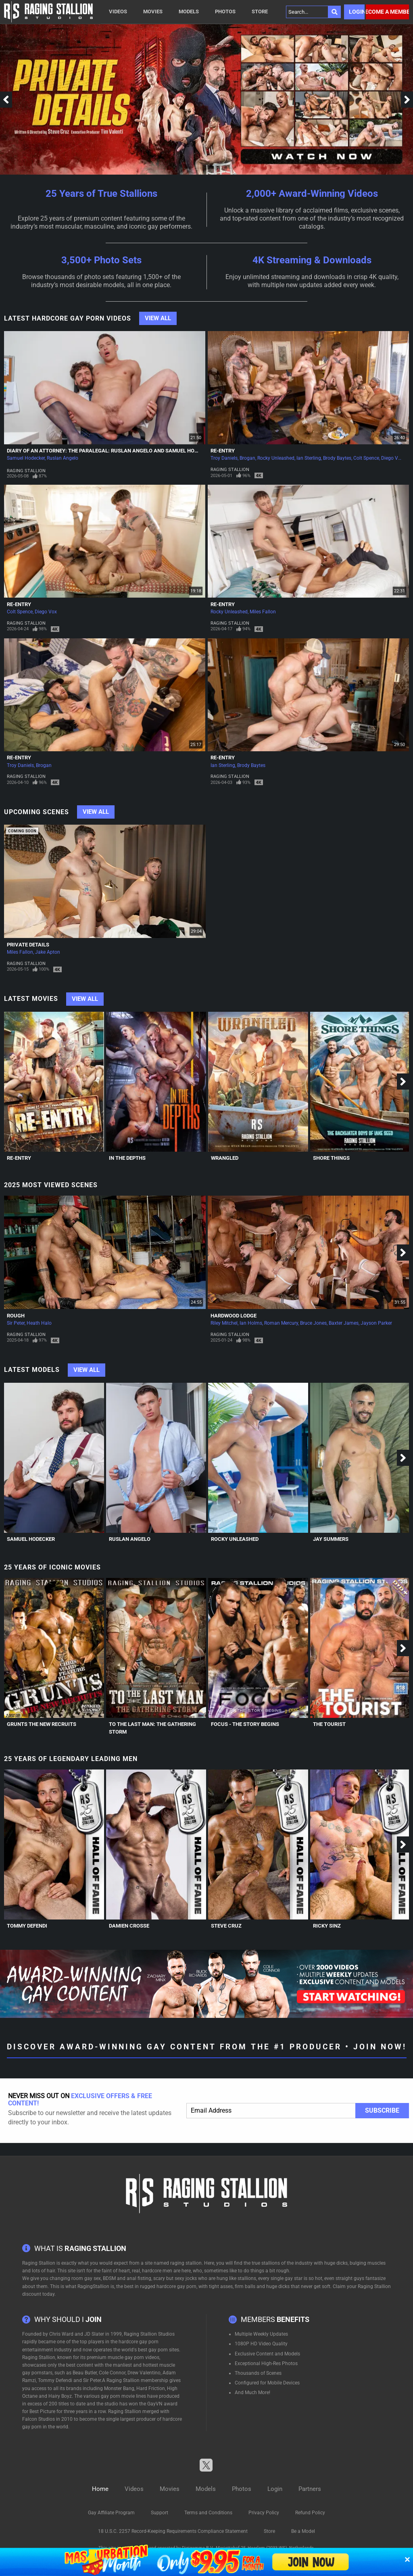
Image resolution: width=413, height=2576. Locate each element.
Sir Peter (16, 1323)
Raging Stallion (26, 470)
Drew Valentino (144, 2373)
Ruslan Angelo (62, 458)
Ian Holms (251, 1323)
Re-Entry (223, 451)
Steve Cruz (226, 1926)
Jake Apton (47, 952)
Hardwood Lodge (234, 1316)
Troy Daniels (224, 458)
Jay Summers (330, 1539)
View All (158, 318)
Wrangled (224, 1158)
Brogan (247, 458)
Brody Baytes (337, 458)
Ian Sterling (308, 458)
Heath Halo (39, 1323)
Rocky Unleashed (275, 458)
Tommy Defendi (27, 1926)
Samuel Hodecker (26, 458)
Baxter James (344, 1323)
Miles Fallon (263, 612)
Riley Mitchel (224, 1323)
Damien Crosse (129, 1926)
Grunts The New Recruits (41, 1724)
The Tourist (329, 1724)
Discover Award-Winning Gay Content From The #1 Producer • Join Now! (207, 2046)
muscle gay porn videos (133, 2357)
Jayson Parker (376, 1323)
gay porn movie (118, 2396)
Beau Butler (85, 2373)
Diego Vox (392, 458)
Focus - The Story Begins (245, 1724)
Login (357, 11)
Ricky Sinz (327, 1926)
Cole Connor (112, 2373)
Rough (16, 1316)
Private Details (28, 945)
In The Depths (127, 1158)
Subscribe (382, 2110)
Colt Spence (366, 458)
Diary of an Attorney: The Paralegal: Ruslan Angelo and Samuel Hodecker (110, 451)
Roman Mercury (281, 1323)
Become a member (387, 11)
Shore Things (331, 1158)
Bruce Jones (313, 1323)
